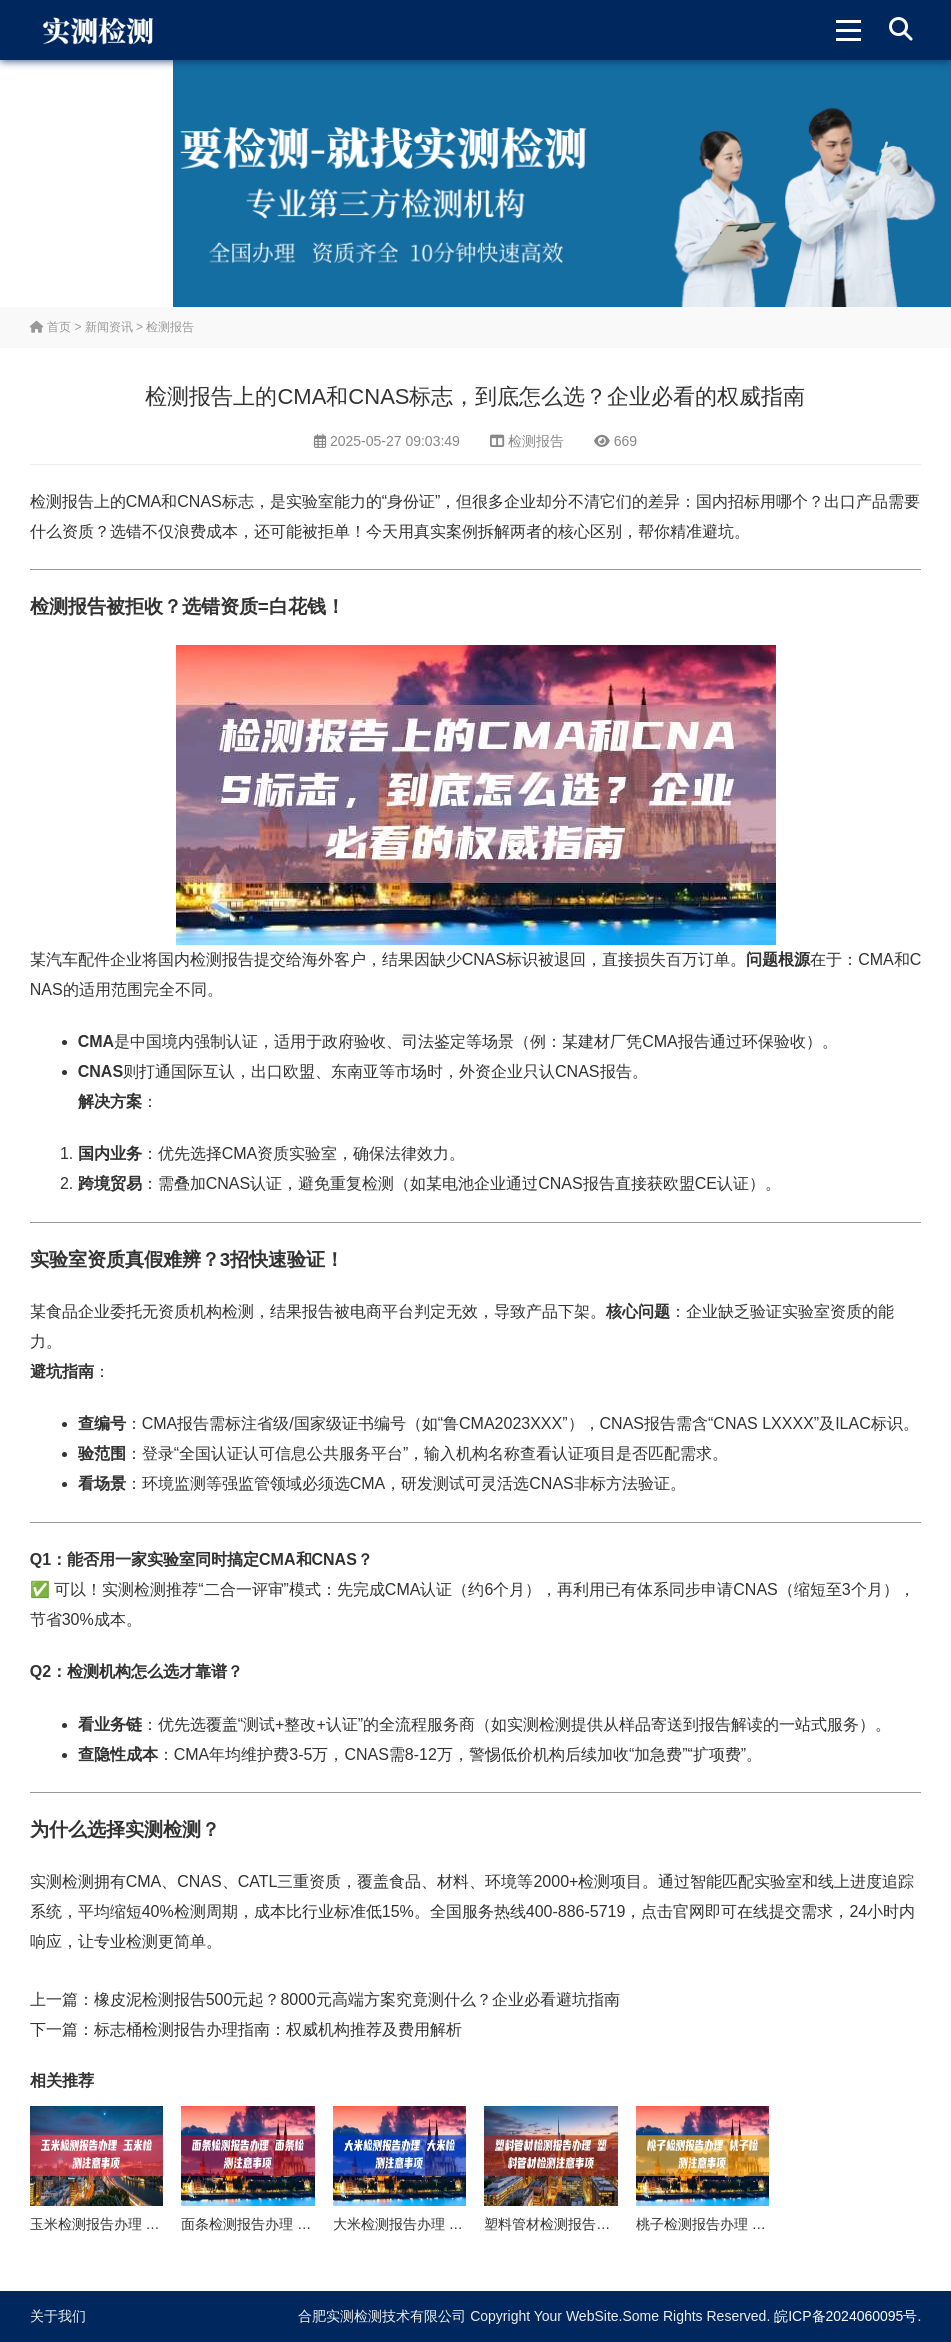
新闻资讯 (109, 327)
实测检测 (134, 1589)
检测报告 (170, 327)
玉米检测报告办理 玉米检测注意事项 (144, 2224)
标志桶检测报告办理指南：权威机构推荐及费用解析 (278, 2029)
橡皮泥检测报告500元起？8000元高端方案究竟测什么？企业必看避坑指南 (357, 1999)
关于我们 (58, 2316)
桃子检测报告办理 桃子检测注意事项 (750, 2224)
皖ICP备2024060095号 (845, 2316)
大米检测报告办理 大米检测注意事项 (447, 2224)
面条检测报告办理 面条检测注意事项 (295, 2224)
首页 (50, 327)
